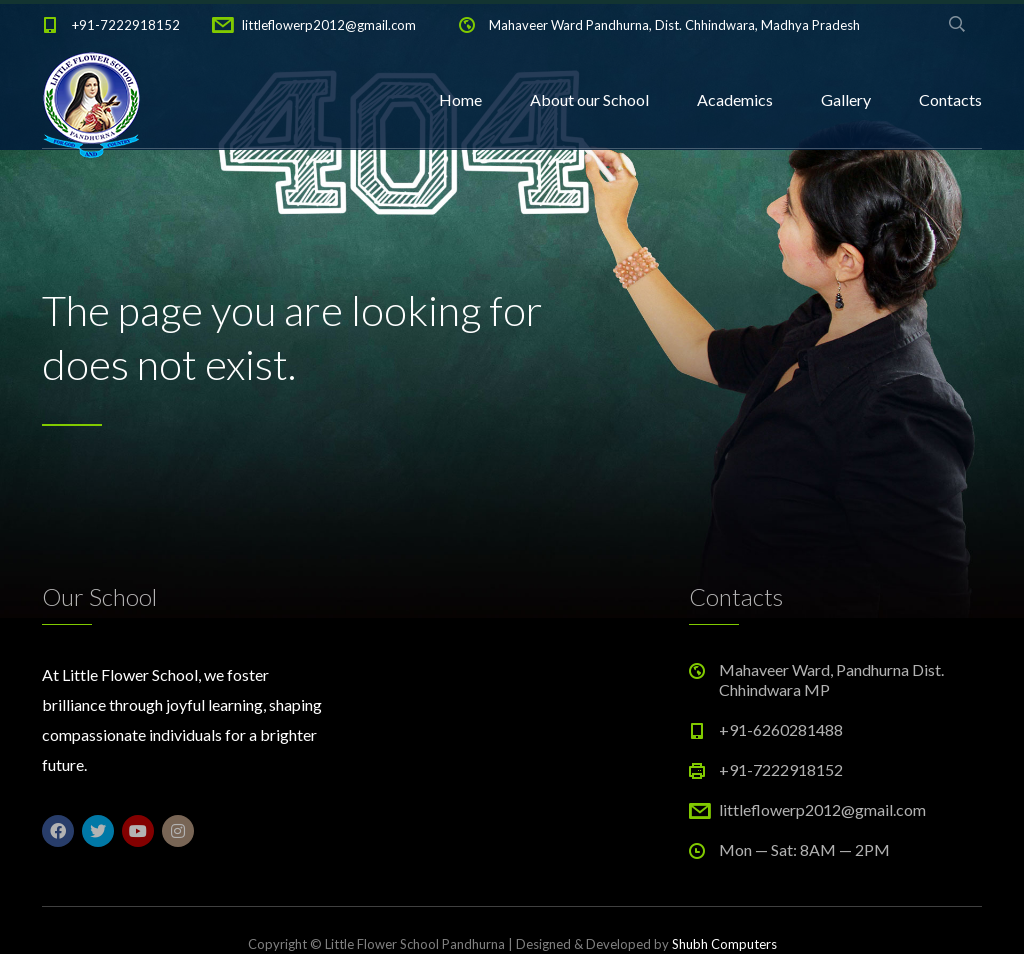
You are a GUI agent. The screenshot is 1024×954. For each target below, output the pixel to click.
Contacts (950, 99)
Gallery (846, 99)
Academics (735, 99)
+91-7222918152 (126, 25)
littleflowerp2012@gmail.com (329, 25)
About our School (589, 99)
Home (460, 99)
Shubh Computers (724, 944)
